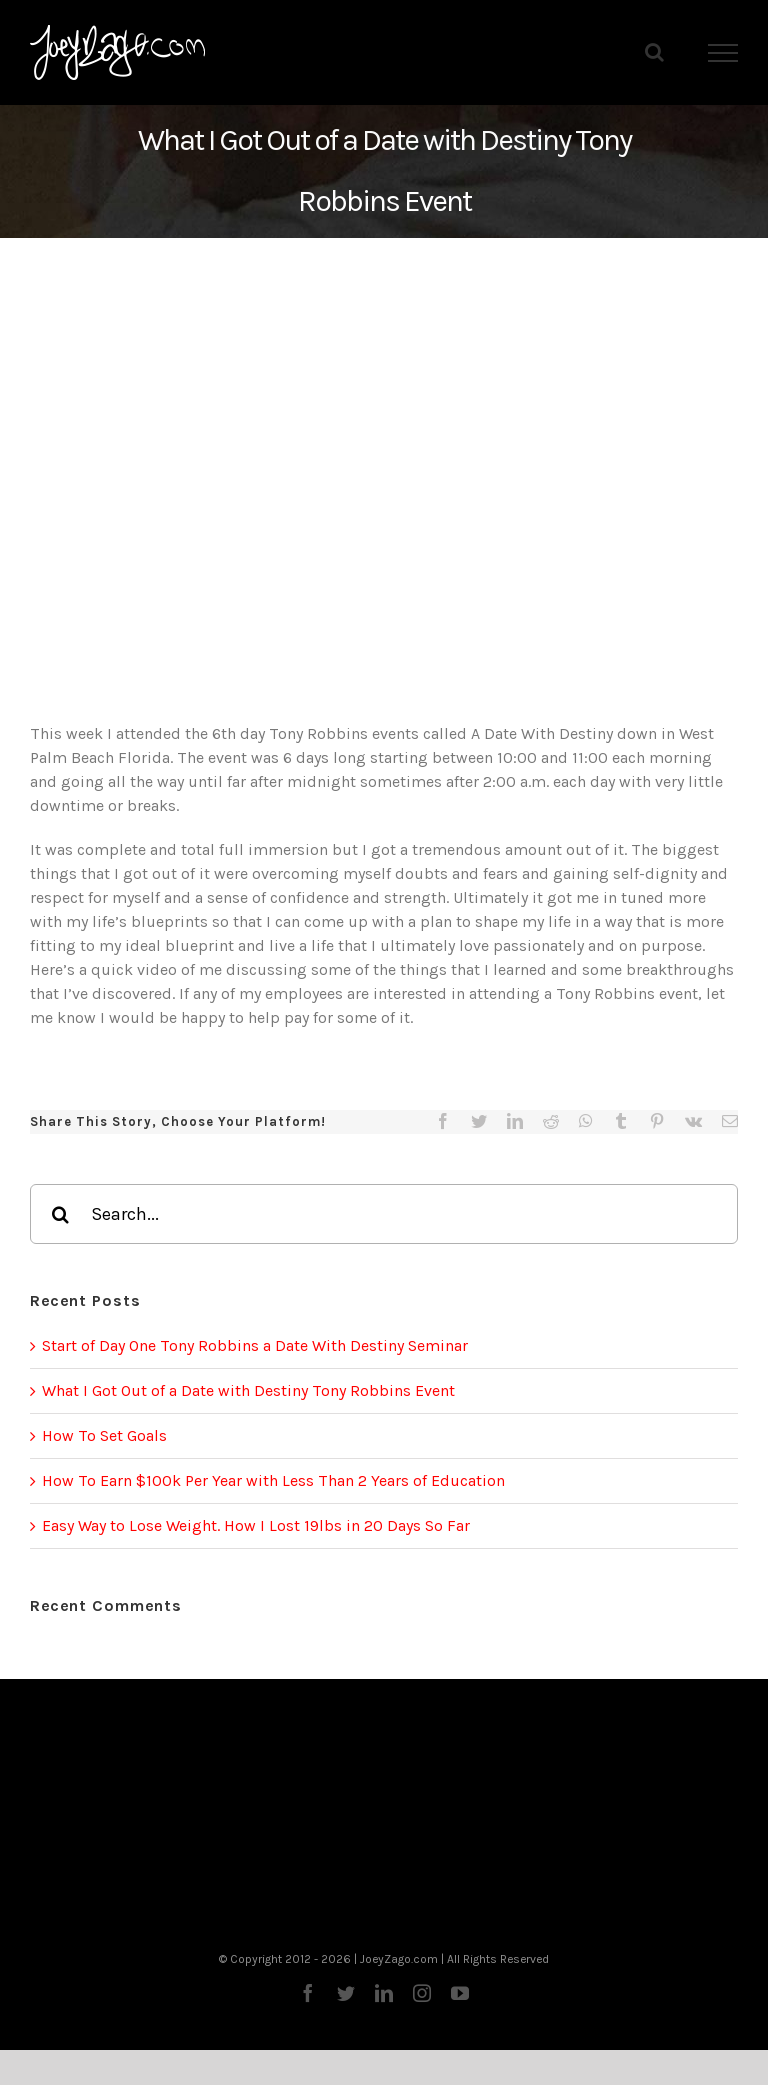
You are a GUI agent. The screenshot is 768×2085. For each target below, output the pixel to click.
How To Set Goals (104, 1435)
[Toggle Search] (654, 52)
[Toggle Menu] (723, 53)
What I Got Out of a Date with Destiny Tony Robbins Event (248, 1390)
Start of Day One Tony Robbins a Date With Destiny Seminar (255, 1345)
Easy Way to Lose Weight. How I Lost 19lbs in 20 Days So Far (256, 1525)
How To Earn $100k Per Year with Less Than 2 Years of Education (273, 1480)
